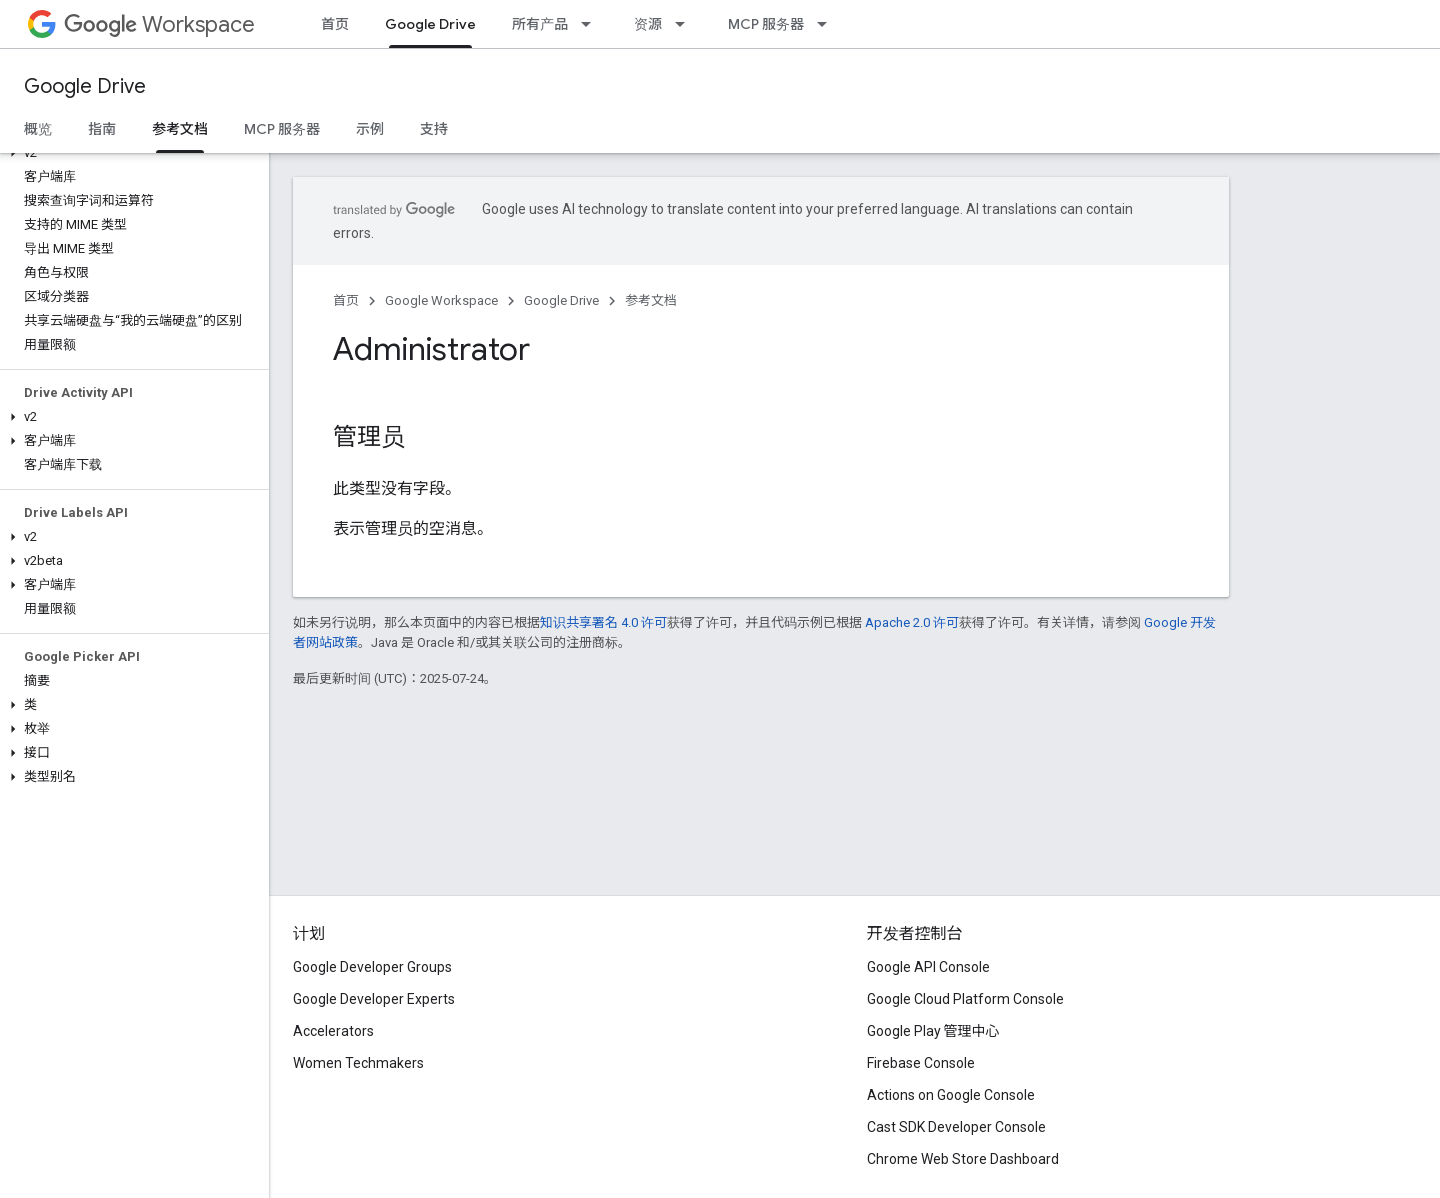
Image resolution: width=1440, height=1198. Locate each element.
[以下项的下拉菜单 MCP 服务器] (828, 24)
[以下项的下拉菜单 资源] (686, 24)
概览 (38, 129)
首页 (335, 24)
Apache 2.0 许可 (912, 622)
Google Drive (85, 86)
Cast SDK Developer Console (956, 1127)
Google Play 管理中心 (933, 1031)
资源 (648, 24)
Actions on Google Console (951, 1095)
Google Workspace (441, 300)
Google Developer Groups (372, 967)
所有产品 (540, 24)
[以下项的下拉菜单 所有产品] (592, 24)
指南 (102, 129)
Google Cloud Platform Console (965, 999)
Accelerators (333, 1031)
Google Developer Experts (374, 999)
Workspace (159, 24)
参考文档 (651, 300)
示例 (370, 129)
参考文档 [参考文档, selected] (180, 129)
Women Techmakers (358, 1063)
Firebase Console (921, 1063)
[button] (130, 153)
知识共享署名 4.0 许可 (603, 622)
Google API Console (928, 967)
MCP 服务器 (766, 24)
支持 (434, 129)
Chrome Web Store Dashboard (963, 1159)
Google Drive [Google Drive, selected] (430, 24)
